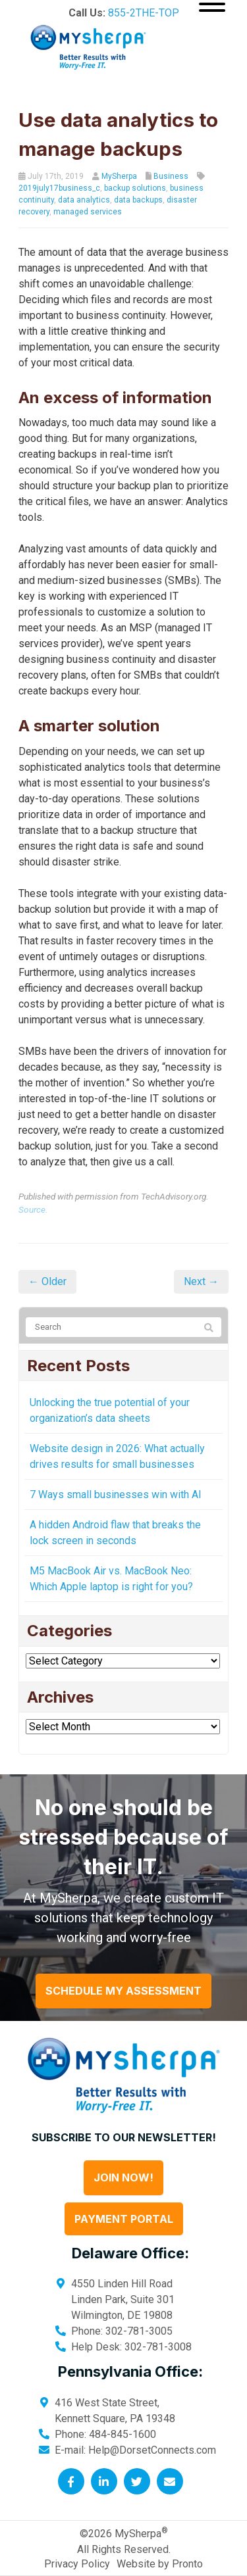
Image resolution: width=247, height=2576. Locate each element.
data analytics (84, 200)
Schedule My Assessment (123, 1990)
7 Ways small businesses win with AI (116, 1494)
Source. (32, 1209)
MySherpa (119, 176)
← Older (47, 1281)
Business (170, 176)
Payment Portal (123, 2218)
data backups (138, 200)
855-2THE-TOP (143, 13)
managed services (87, 211)
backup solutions (135, 188)
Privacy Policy (77, 2564)
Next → (201, 1281)
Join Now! (123, 2177)
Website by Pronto (160, 2564)
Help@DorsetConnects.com (152, 2450)
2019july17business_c (59, 188)
